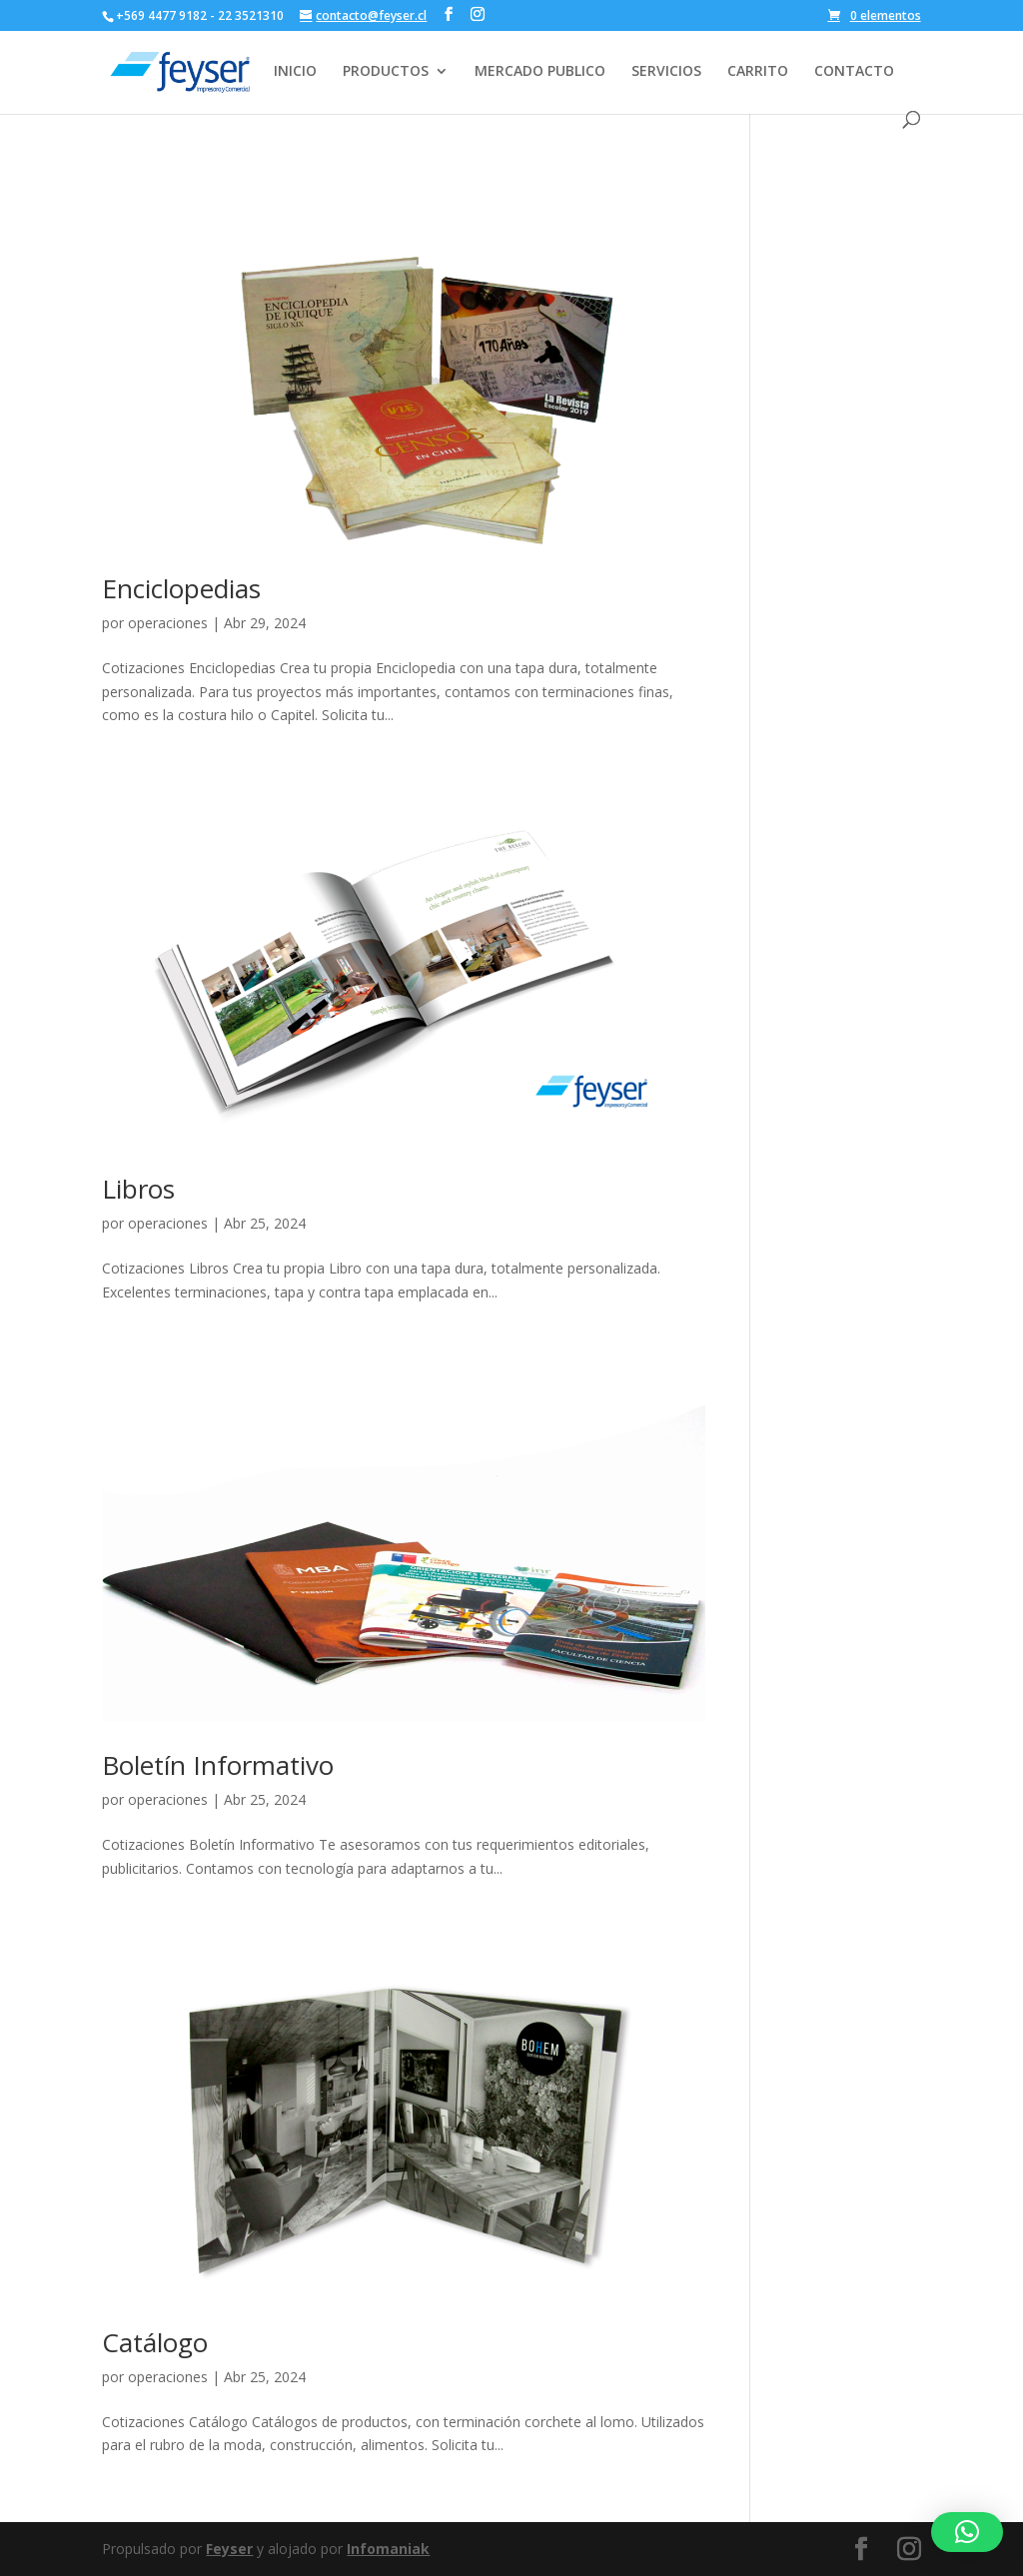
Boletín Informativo (218, 1765)
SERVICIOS (666, 72)
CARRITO (757, 72)
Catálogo (155, 2342)
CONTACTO (854, 72)
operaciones (168, 622)
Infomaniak (388, 2548)
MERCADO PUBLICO (540, 72)
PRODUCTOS (386, 72)
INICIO (295, 72)
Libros (138, 1189)
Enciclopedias (181, 588)
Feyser (229, 2548)
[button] (967, 2532)
